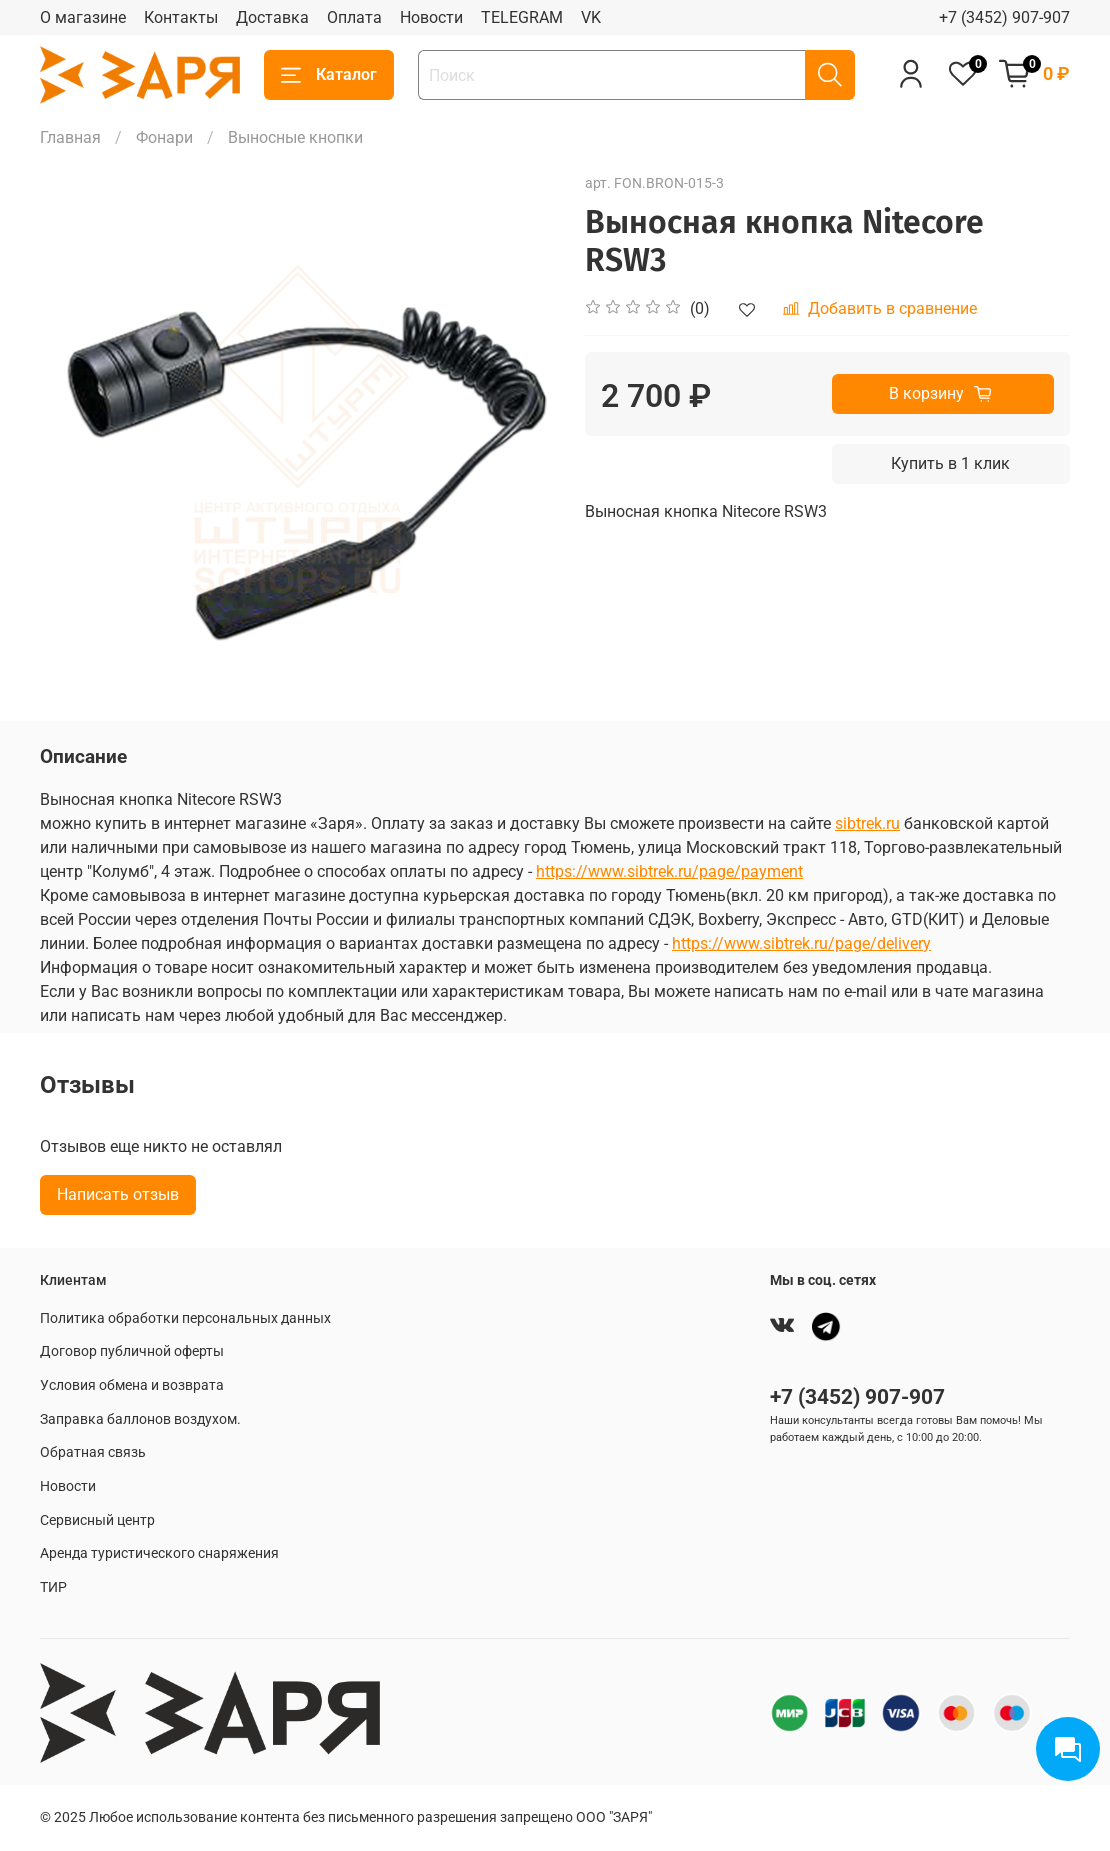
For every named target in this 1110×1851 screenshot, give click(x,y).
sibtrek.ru (867, 823)
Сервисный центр (97, 1520)
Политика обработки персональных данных (185, 1318)
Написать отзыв (118, 1194)
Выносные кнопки (295, 137)
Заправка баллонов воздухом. (140, 1419)
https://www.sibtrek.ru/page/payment (669, 871)
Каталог (329, 75)
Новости (431, 17)
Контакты (181, 17)
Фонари (164, 137)
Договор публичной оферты (132, 1351)
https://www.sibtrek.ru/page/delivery (801, 943)
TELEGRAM (522, 17)
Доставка (272, 17)
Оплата (354, 17)
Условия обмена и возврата (132, 1385)
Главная (70, 137)
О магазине (83, 17)
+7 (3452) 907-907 (1004, 17)
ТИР (53, 1587)
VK (591, 17)
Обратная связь (93, 1452)
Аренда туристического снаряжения (159, 1553)
